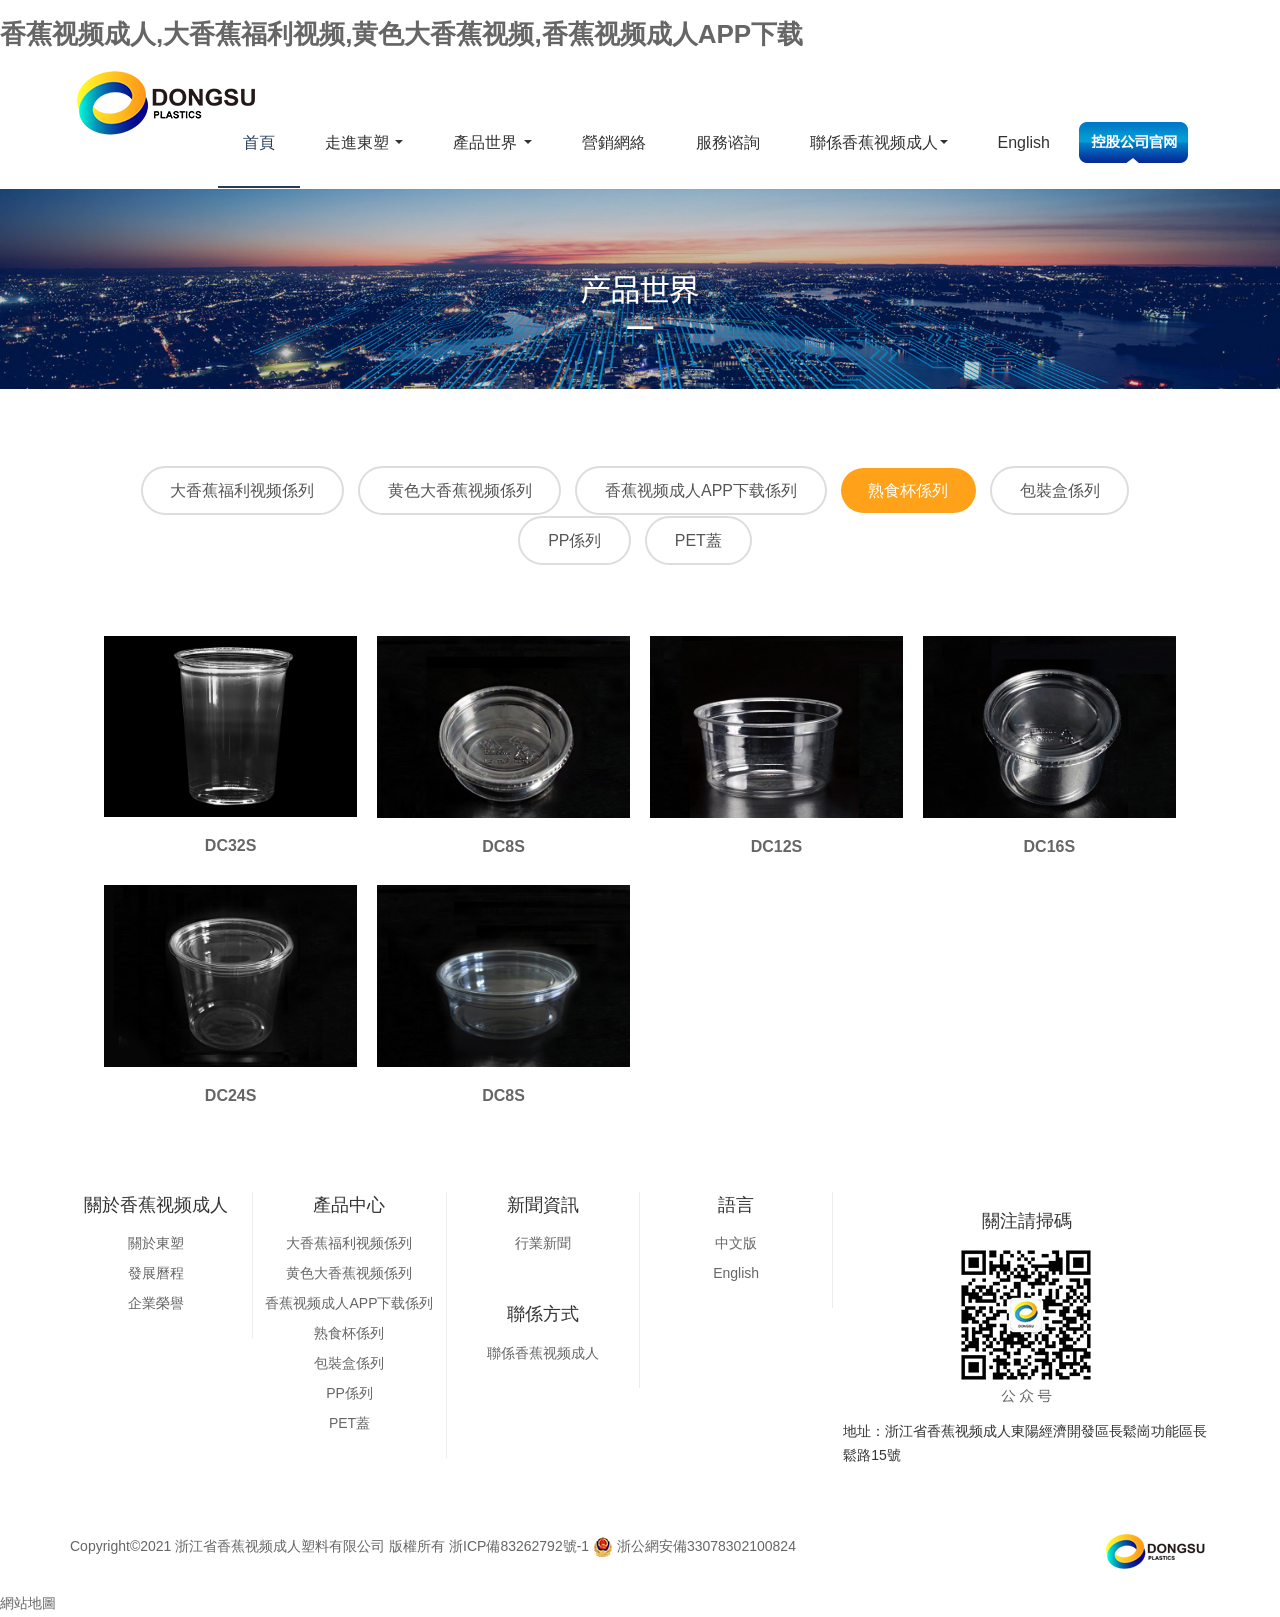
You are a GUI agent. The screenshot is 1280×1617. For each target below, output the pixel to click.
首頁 (259, 142)
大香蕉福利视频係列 (233, 491)
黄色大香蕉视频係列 (455, 491)
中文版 (736, 1245)
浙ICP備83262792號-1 (519, 1548)
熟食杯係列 (913, 491)
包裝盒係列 (1069, 491)
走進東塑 (364, 142)
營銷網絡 (614, 142)
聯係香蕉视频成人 (879, 142)
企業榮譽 (156, 1305)
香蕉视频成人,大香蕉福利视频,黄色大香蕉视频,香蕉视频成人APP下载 (401, 34)
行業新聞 (543, 1245)
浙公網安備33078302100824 (694, 1548)
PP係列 (572, 542)
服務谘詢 (728, 142)
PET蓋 (700, 542)
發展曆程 (156, 1275)
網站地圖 (28, 1605)
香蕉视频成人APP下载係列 (701, 491)
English (1024, 142)
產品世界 (492, 142)
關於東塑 (156, 1245)
